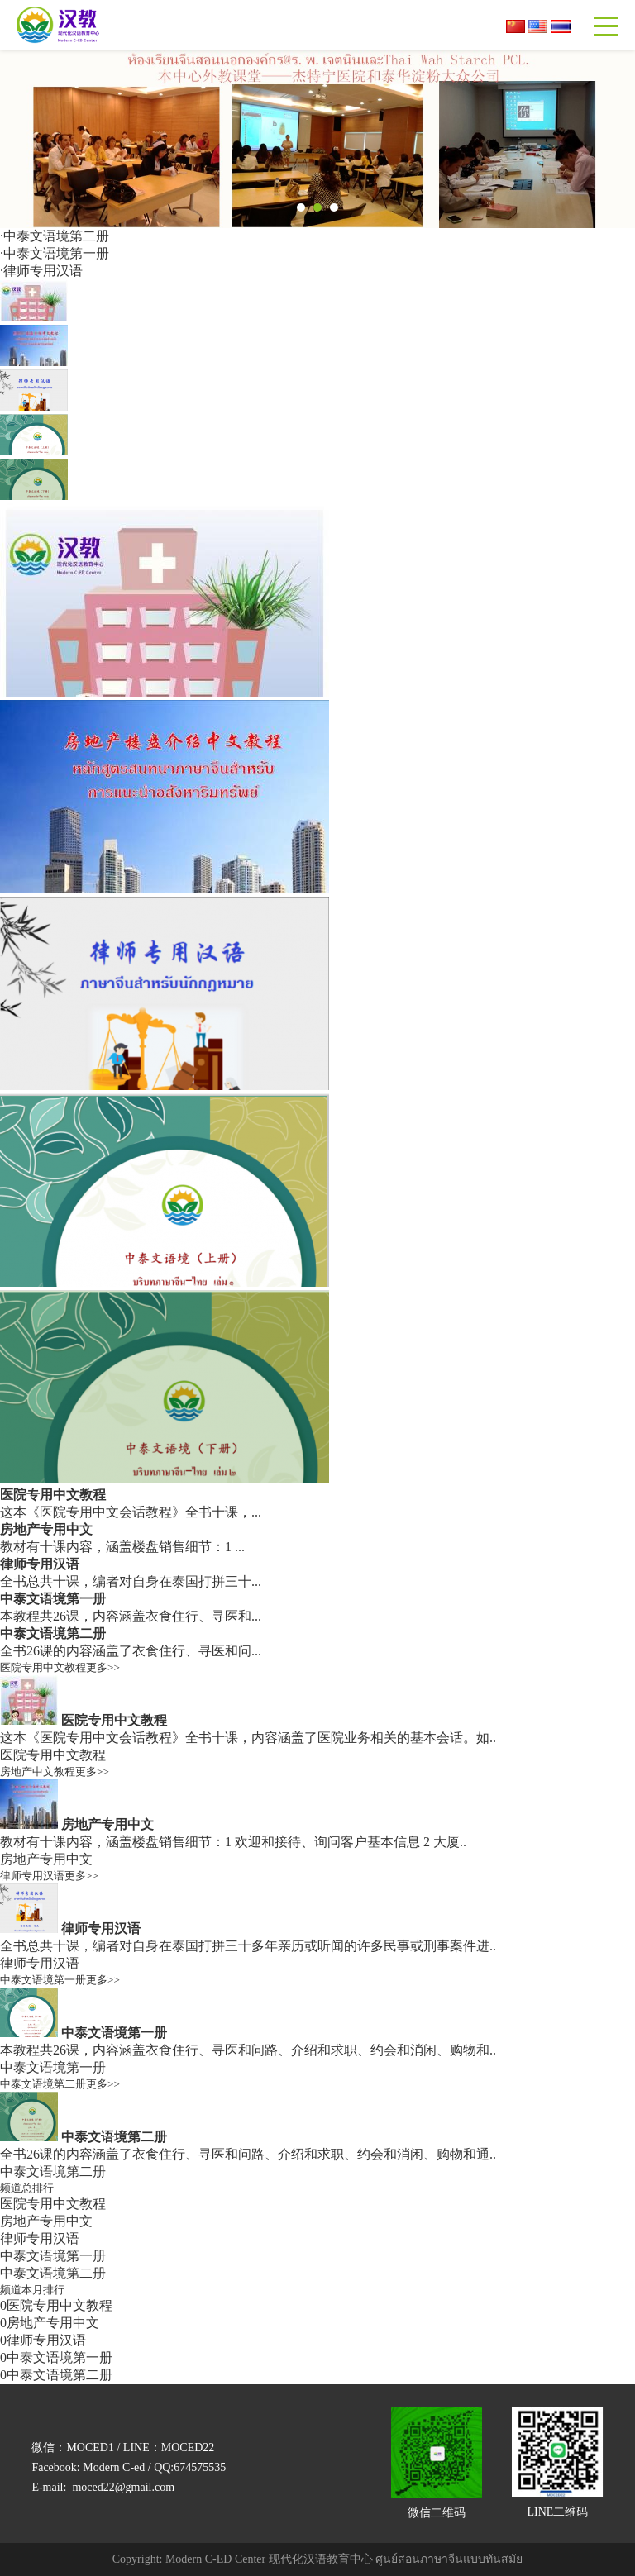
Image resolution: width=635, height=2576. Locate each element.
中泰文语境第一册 (56, 253)
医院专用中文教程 (53, 1495)
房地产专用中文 (46, 1529)
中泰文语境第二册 (56, 236)
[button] (301, 207)
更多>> (103, 1667)
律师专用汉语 (43, 271)
